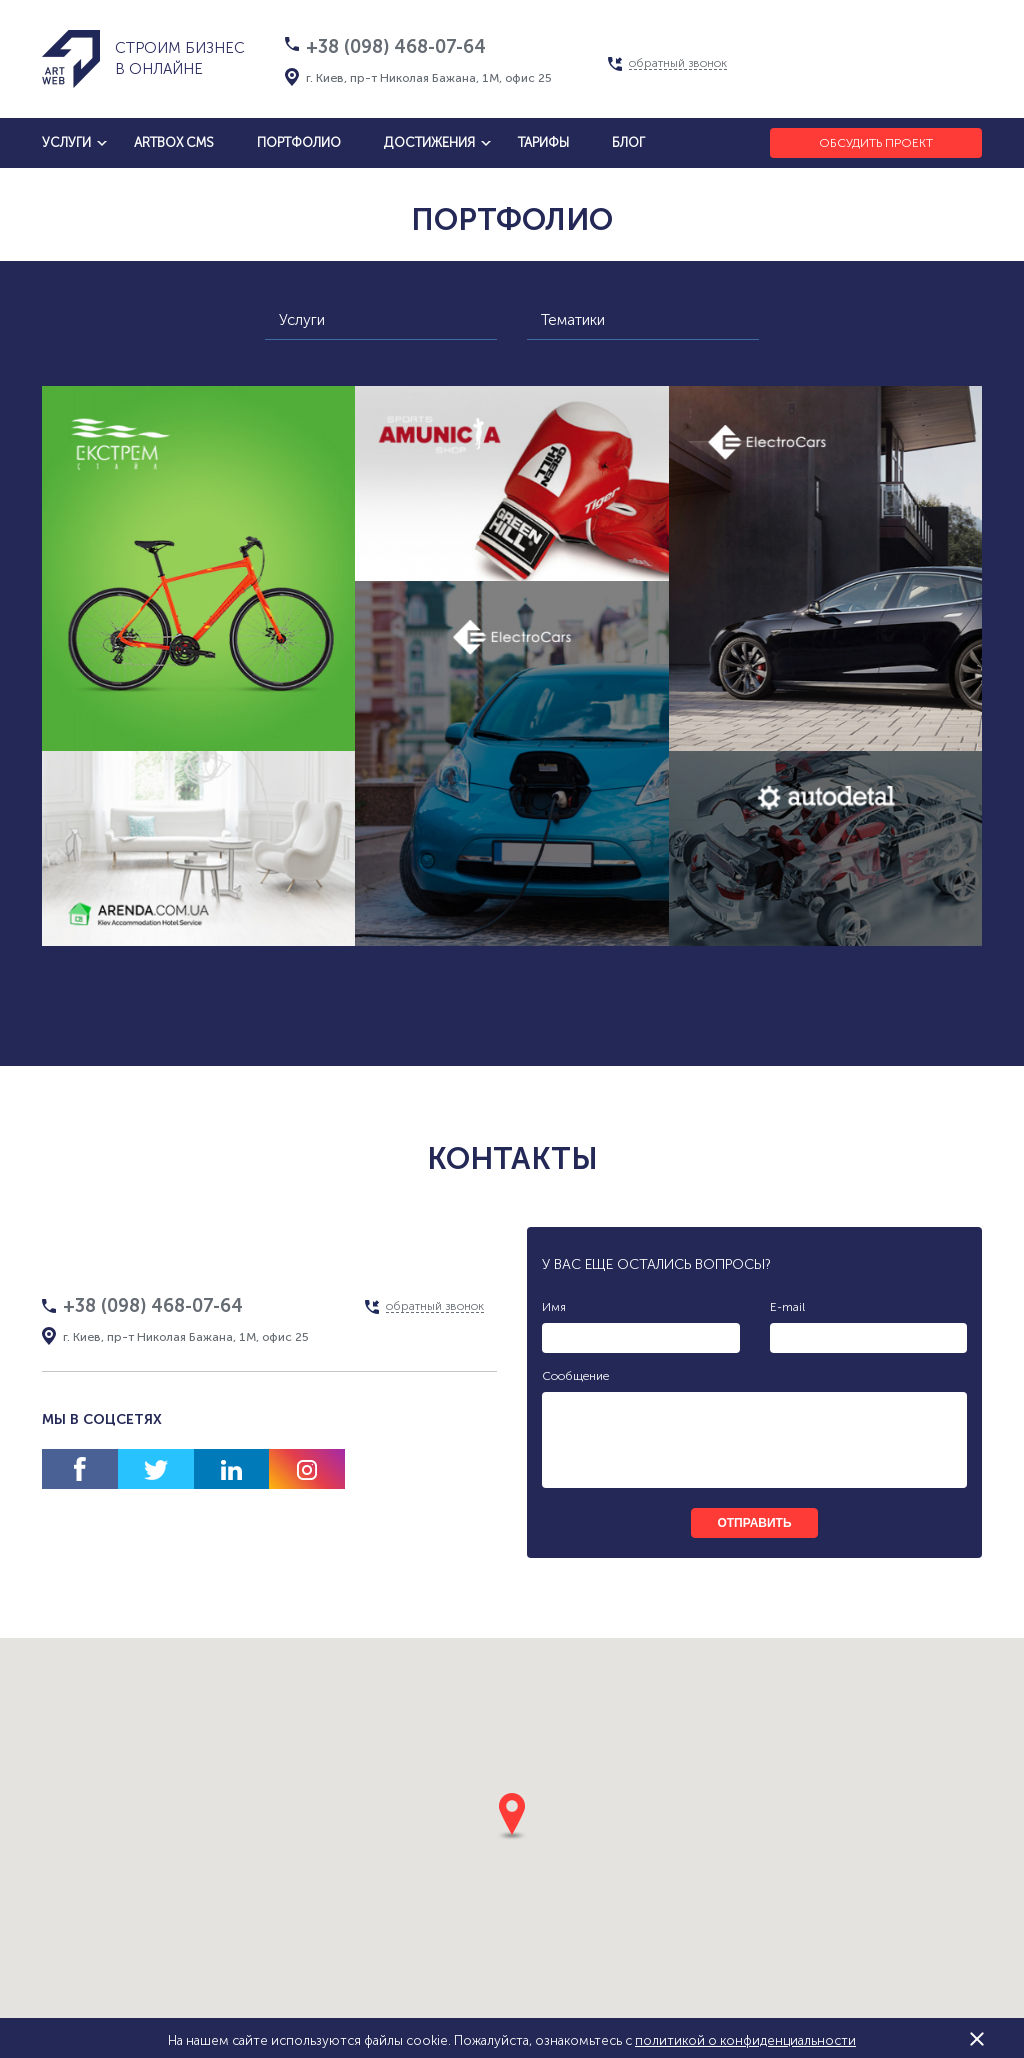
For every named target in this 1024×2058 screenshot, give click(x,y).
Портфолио (299, 142)
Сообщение (575, 1376)
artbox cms (174, 142)
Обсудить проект (876, 143)
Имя (554, 1307)
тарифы (543, 142)
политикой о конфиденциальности (745, 2040)
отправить (754, 1523)
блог (628, 142)
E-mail (787, 1307)
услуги (66, 142)
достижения (429, 142)
